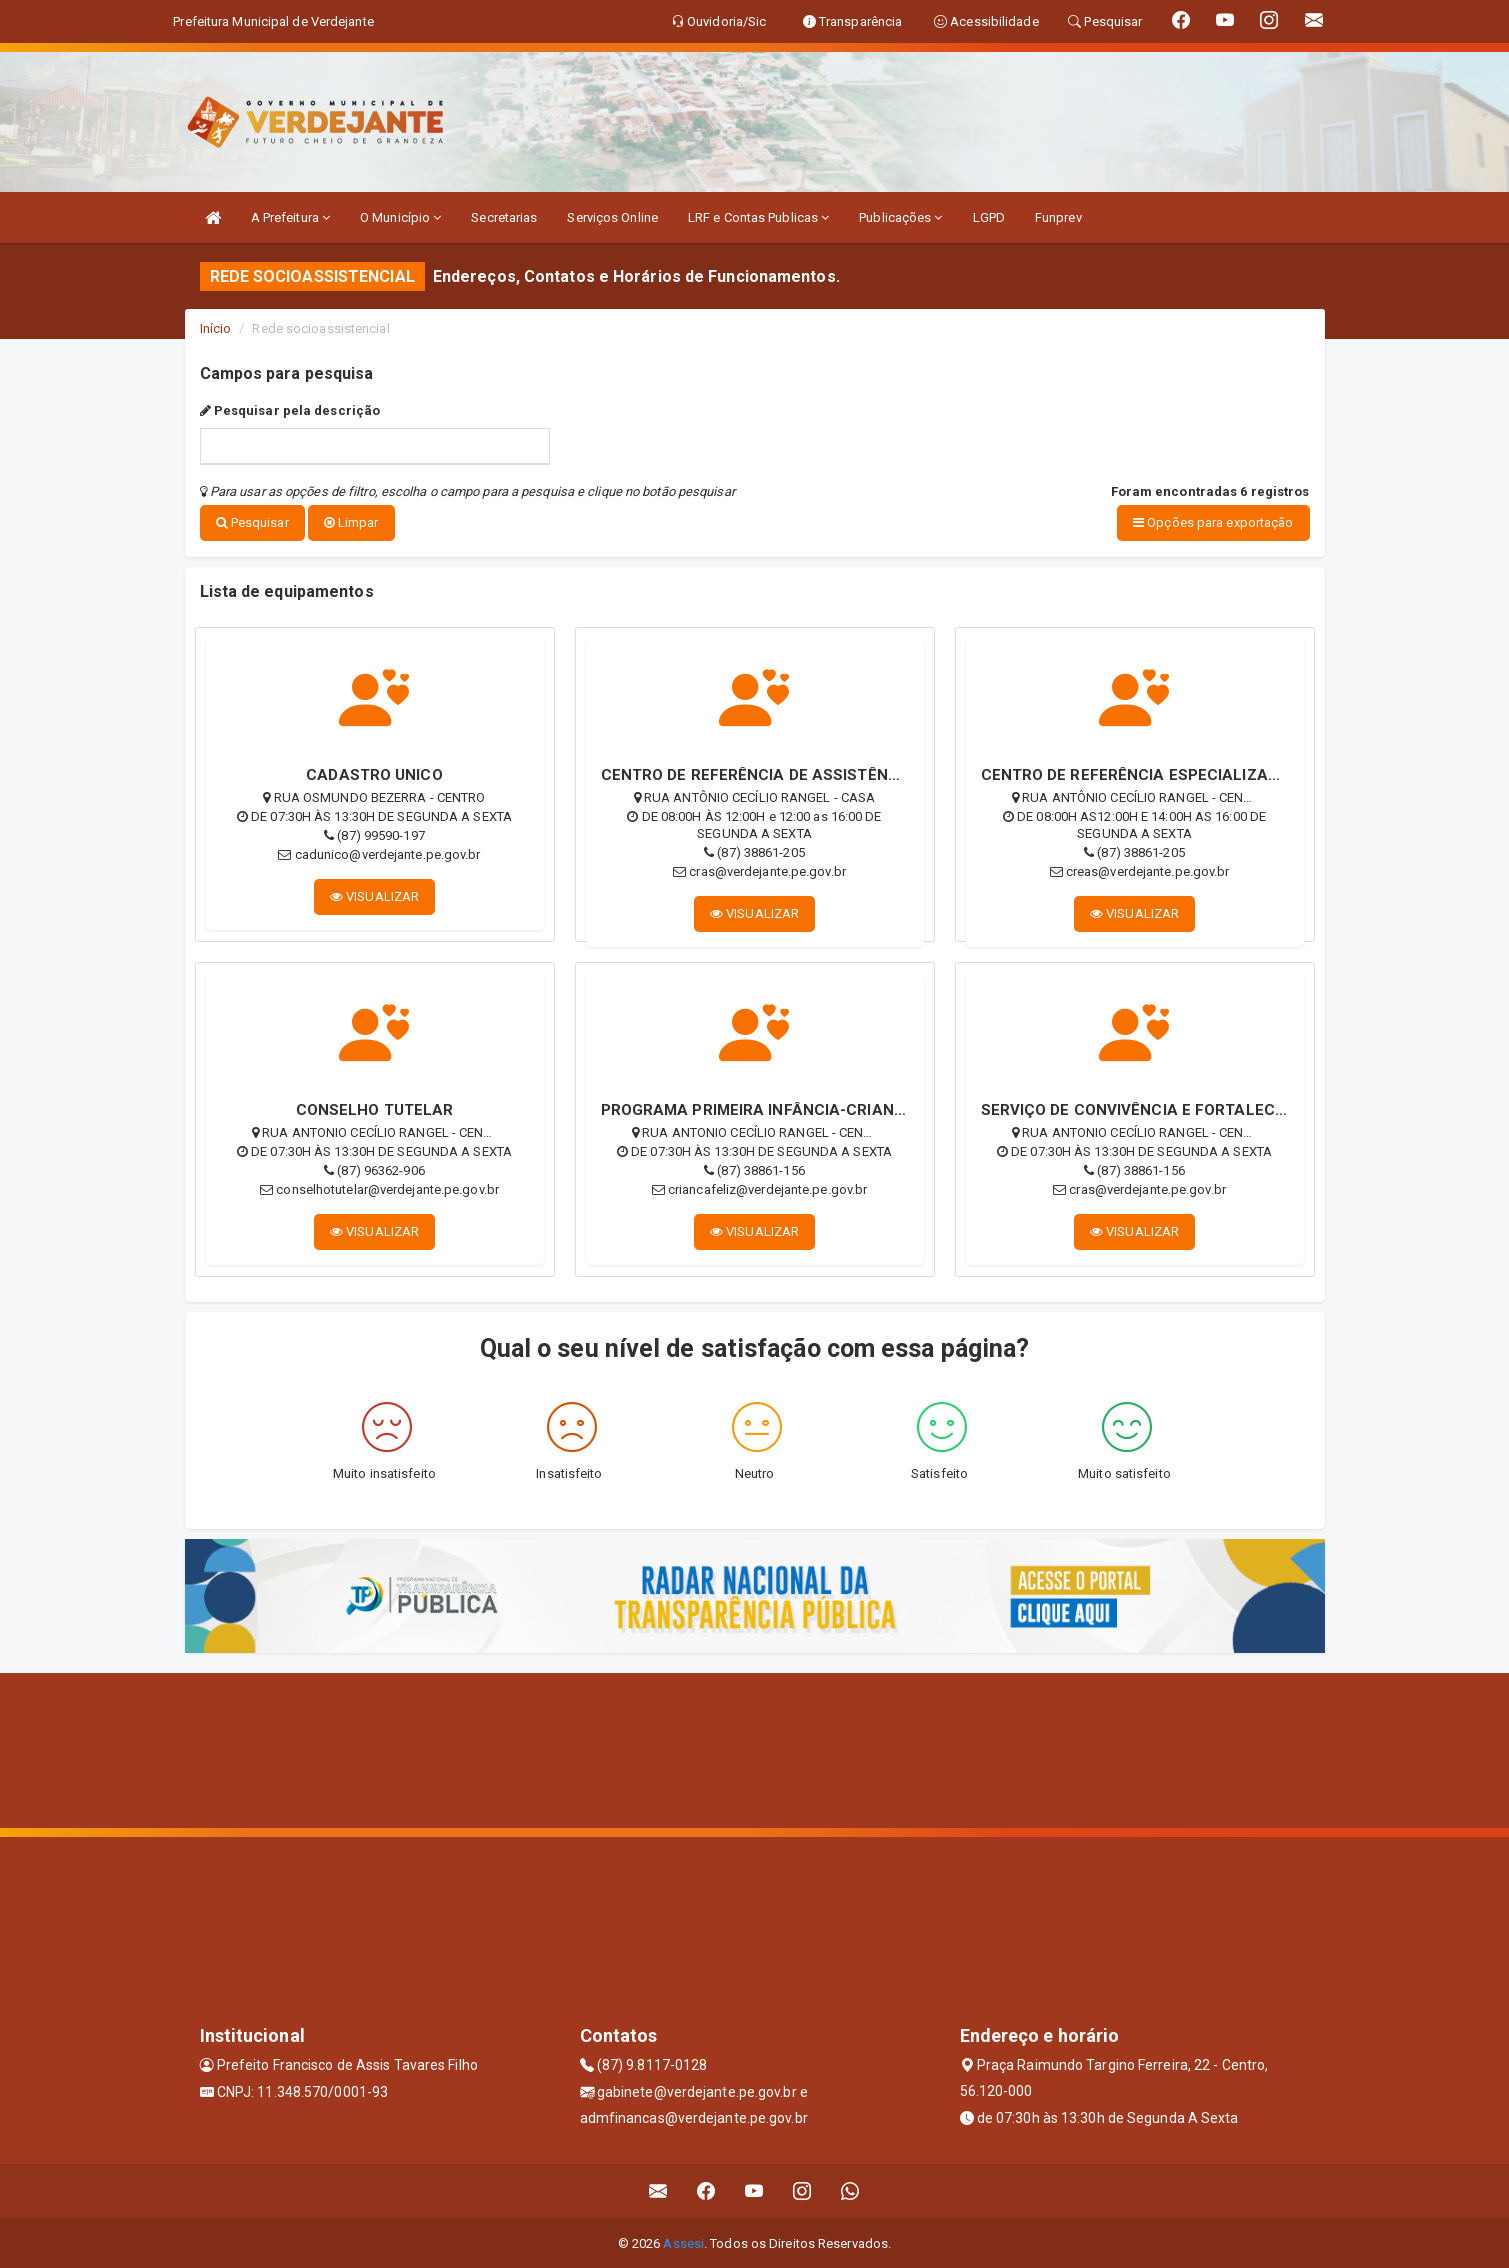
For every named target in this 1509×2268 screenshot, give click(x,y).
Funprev (1058, 217)
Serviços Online (612, 217)
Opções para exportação (1213, 522)
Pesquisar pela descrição (290, 410)
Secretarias (504, 217)
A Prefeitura (290, 217)
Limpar (351, 522)
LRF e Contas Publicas (758, 217)
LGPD (989, 217)
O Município (400, 217)
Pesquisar (252, 522)
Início (216, 328)
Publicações (900, 217)
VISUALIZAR (374, 895)
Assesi (683, 2242)
